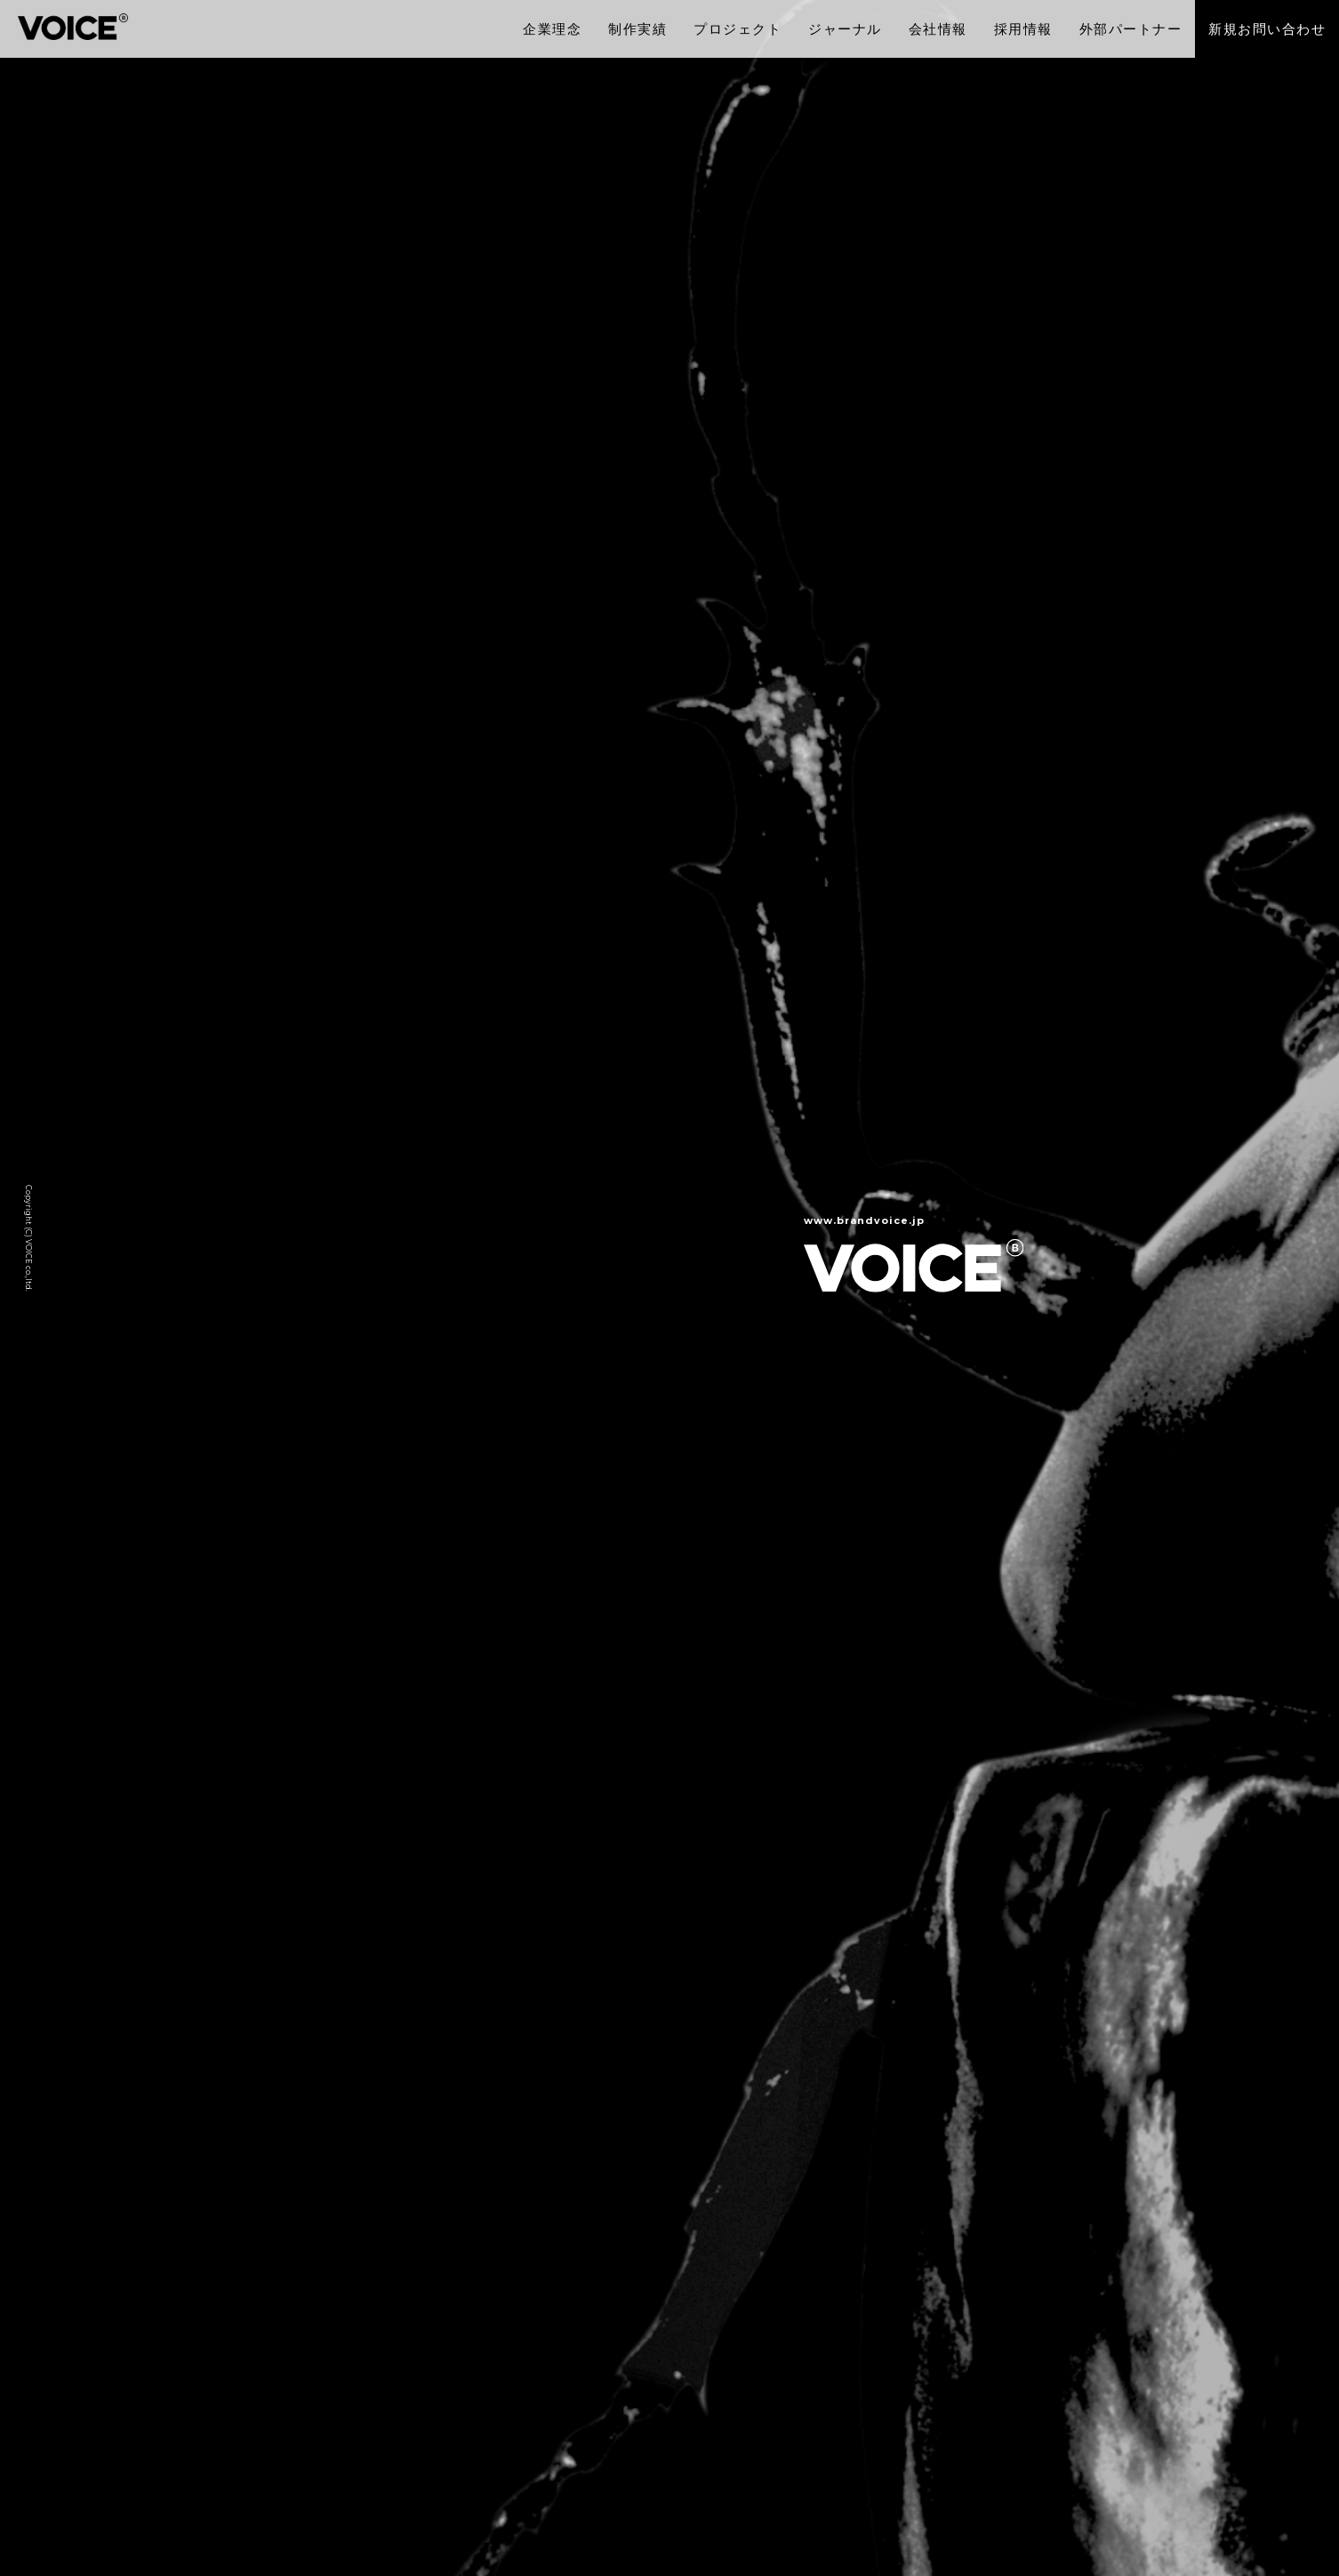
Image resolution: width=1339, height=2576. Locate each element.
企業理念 (552, 28)
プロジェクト (738, 28)
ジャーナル (845, 28)
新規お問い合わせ (1267, 28)
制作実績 (637, 28)
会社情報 (938, 28)
